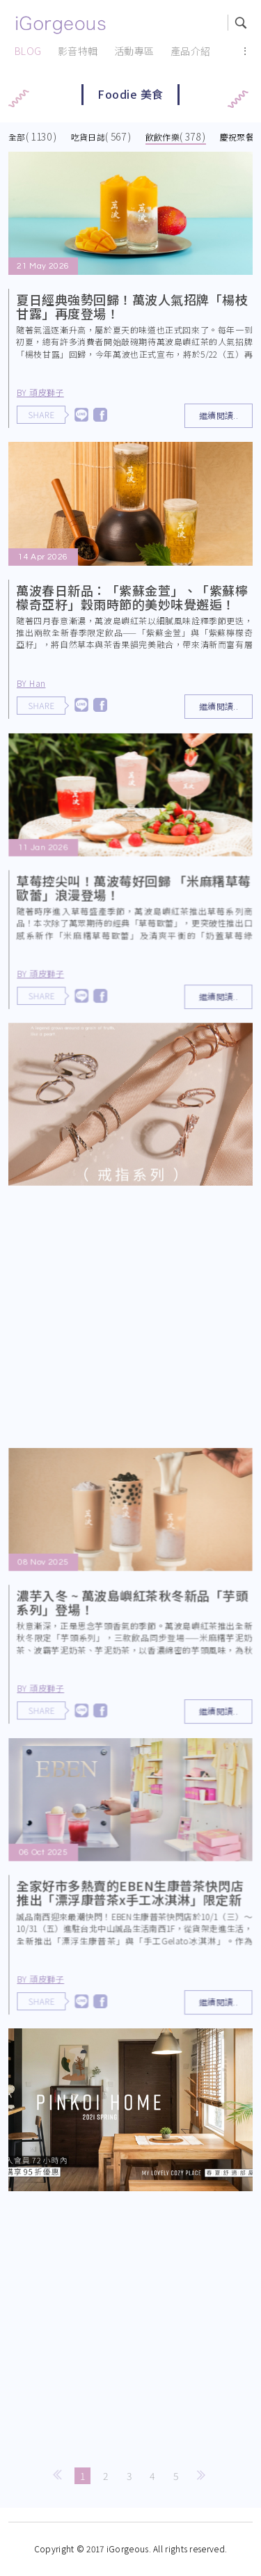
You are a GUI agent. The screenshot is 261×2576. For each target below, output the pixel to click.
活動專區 (134, 51)
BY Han (31, 683)
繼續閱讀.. (218, 415)
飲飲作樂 (162, 137)
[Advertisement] (130, 1320)
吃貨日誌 (88, 137)
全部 (17, 137)
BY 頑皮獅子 (40, 392)
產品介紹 (191, 51)
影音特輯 (78, 51)
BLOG (28, 51)
